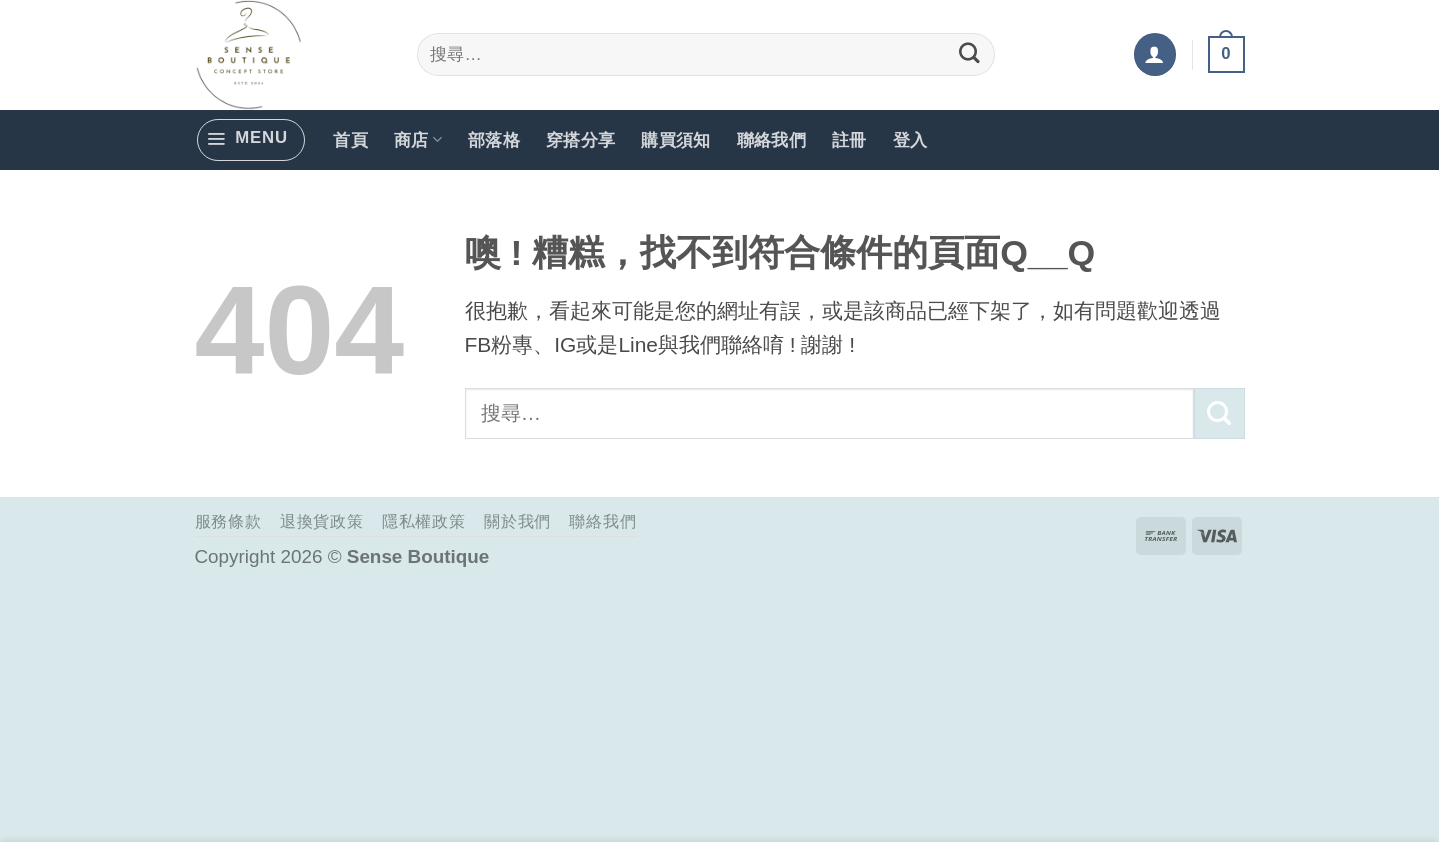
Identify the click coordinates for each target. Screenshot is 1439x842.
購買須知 (675, 139)
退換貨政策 (322, 521)
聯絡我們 (771, 139)
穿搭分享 (580, 139)
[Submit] (970, 54)
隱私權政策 (424, 521)
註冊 (849, 139)
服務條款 (228, 521)
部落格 (494, 139)
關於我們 (517, 521)
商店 (418, 139)
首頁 (350, 139)
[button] (1155, 54)
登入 (910, 139)
